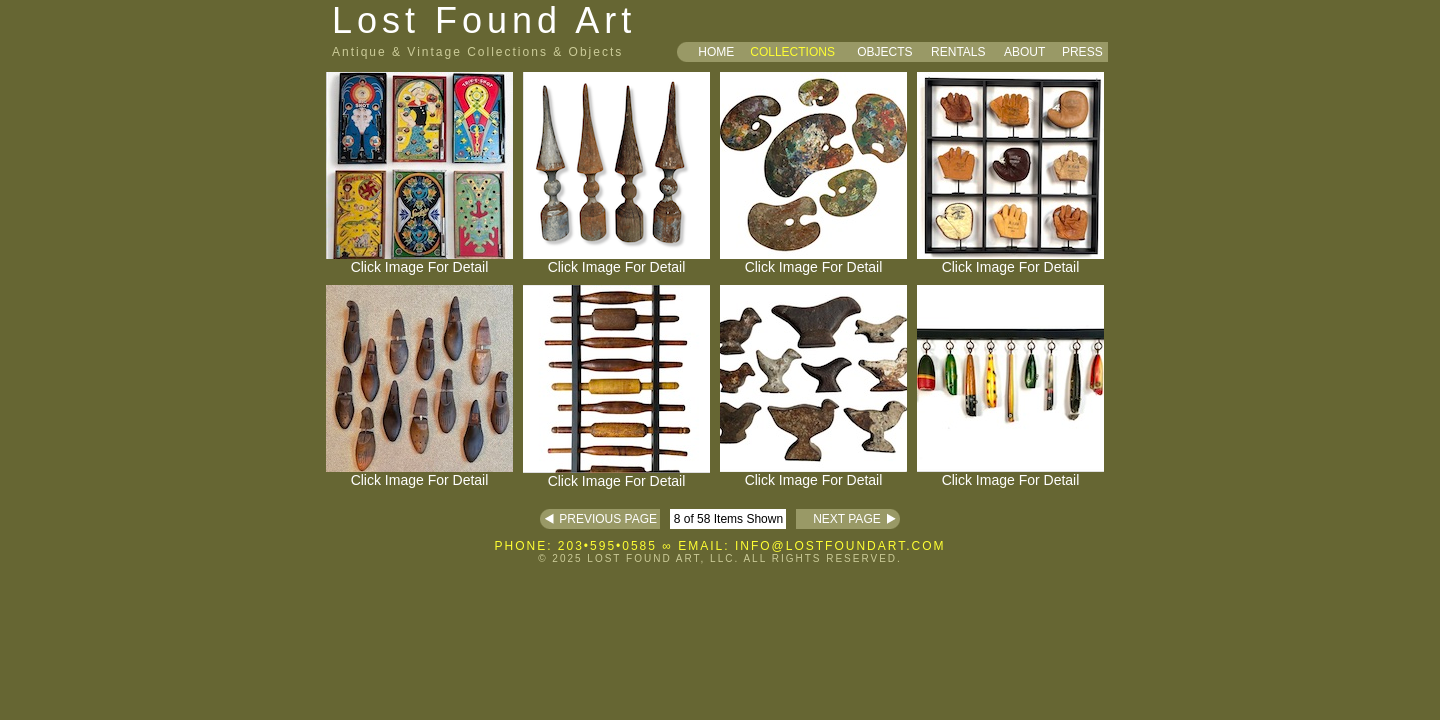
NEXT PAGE (838, 519)
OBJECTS (884, 52)
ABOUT (1024, 52)
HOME (716, 52)
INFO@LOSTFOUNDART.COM (840, 546)
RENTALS (958, 52)
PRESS (1082, 52)
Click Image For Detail (419, 260)
